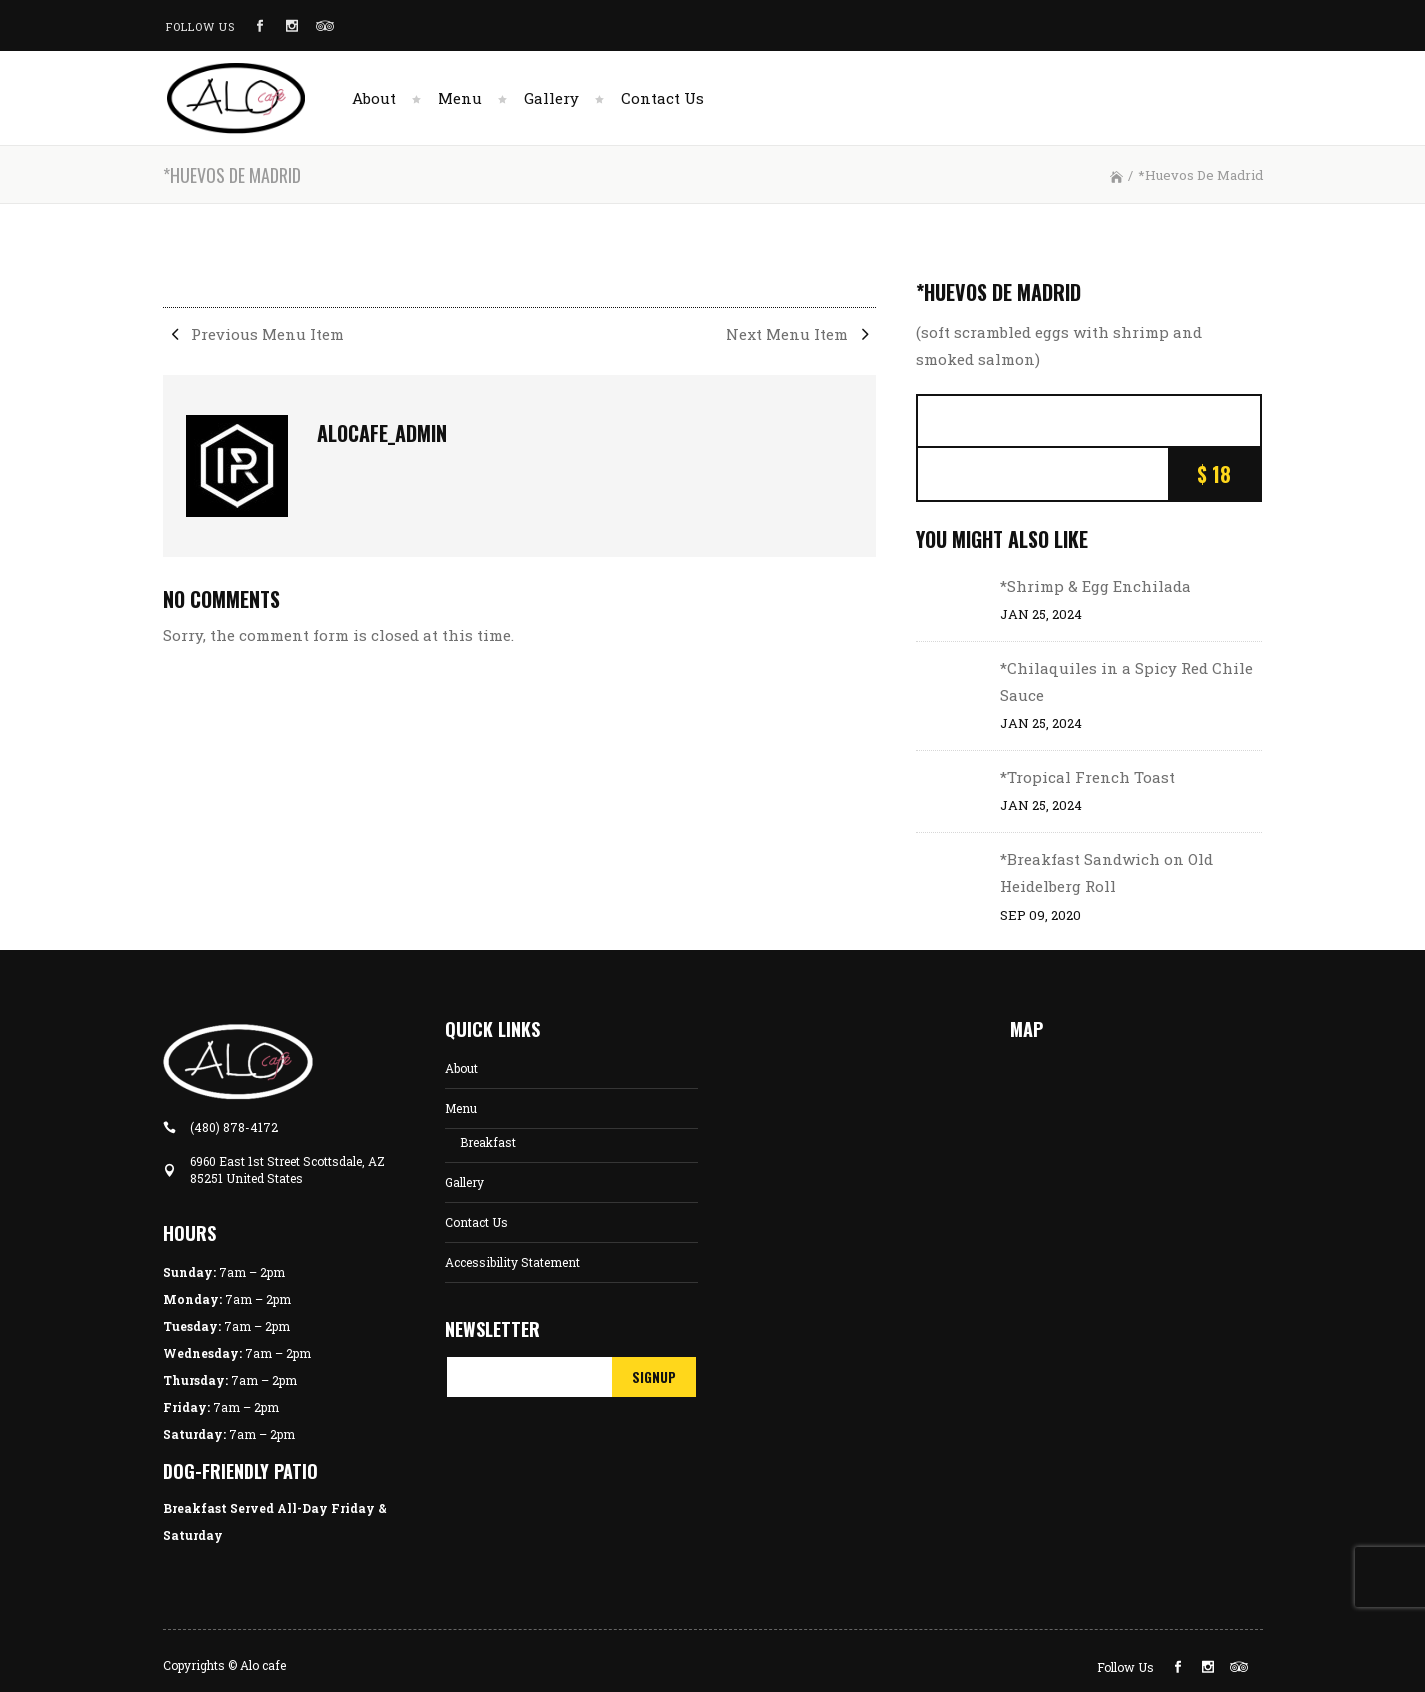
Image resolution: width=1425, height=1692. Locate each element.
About (461, 1068)
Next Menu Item (801, 334)
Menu (461, 1108)
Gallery (464, 1182)
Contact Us (476, 1222)
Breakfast (488, 1142)
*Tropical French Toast (1087, 777)
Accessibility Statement (512, 1262)
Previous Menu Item (253, 334)
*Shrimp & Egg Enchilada (1095, 586)
